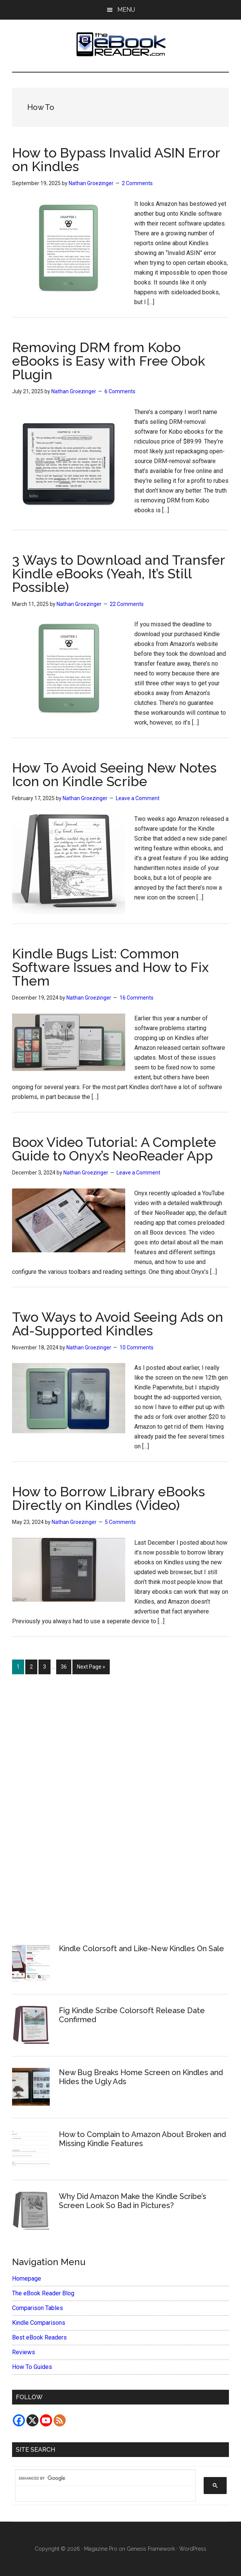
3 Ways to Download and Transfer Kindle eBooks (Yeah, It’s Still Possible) (118, 573)
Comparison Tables (37, 2308)
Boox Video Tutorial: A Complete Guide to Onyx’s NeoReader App (114, 1149)
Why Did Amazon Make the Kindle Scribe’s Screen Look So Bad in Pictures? (132, 2201)
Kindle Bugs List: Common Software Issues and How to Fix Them (110, 967)
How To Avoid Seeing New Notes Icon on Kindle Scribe (114, 774)
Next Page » (91, 1668)
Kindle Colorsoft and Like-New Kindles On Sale (141, 1948)
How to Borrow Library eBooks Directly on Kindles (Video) (108, 1498)
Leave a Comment (138, 798)
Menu (126, 9)
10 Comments (137, 1347)
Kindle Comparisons (38, 2322)
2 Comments (137, 183)
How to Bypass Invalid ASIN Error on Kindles (116, 159)
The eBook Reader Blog (43, 2293)
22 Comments (127, 604)
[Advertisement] (120, 1805)
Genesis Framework (151, 2549)
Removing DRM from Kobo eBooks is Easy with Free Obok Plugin (108, 360)
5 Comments (120, 1522)
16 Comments (137, 998)
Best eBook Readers (39, 2337)
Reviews (23, 2352)
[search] (101, 2478)
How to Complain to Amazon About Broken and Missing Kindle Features (142, 2139)
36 (65, 1666)
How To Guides (32, 2366)
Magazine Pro (100, 2549)
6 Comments (119, 391)
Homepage (26, 2278)
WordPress (192, 2549)
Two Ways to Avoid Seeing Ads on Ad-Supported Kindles (117, 1323)
